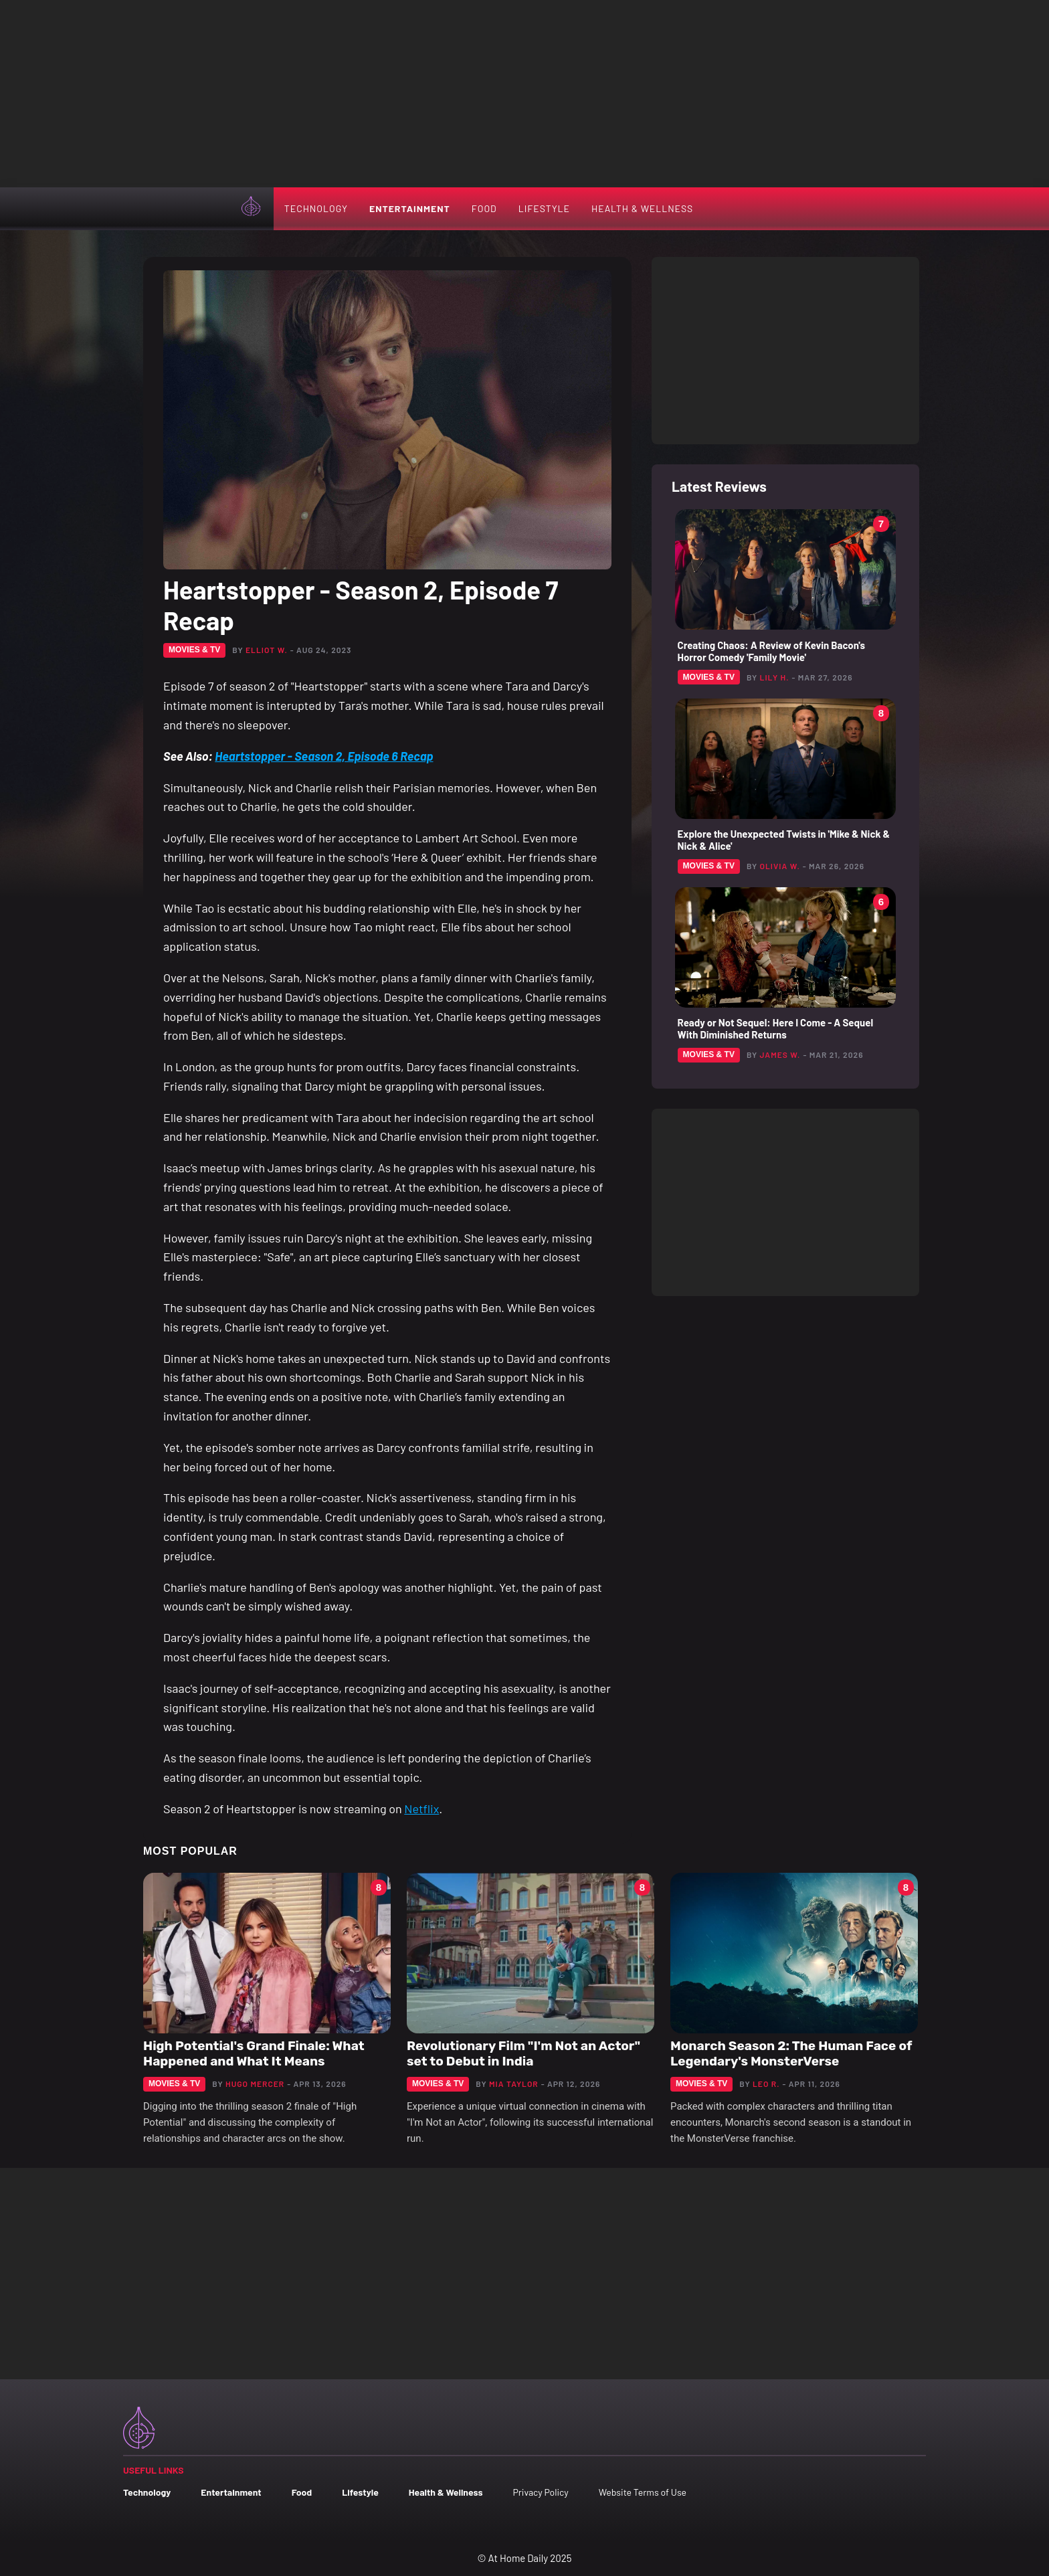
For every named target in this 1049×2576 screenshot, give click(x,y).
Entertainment (409, 208)
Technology (316, 208)
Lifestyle (544, 208)
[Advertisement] (524, 93)
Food (484, 208)
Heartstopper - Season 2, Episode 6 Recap (324, 756)
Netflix (421, 1808)
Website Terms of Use (642, 2492)
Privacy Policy (540, 2492)
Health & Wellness (642, 208)
